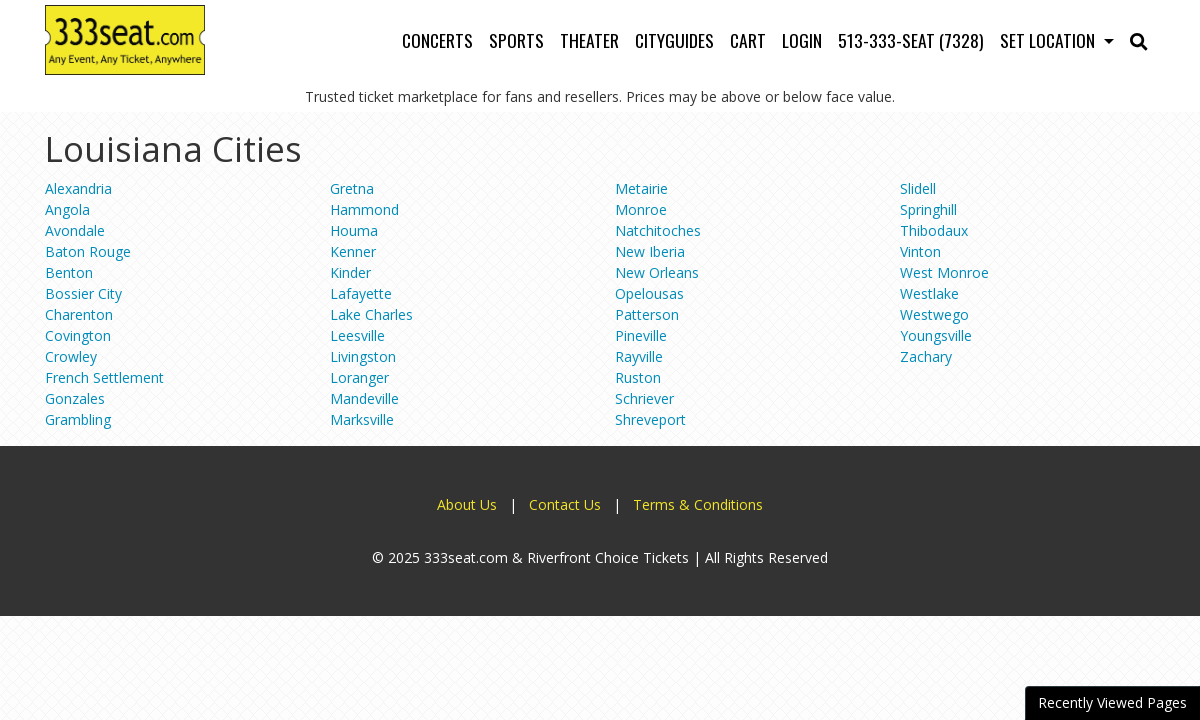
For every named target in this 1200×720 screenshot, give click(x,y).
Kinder (350, 272)
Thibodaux (934, 230)
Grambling (78, 419)
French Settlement (104, 377)
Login (802, 40)
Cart (748, 40)
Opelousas (649, 293)
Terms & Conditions (698, 504)
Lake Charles (371, 314)
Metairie (641, 188)
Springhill (928, 209)
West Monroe (944, 272)
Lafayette (361, 293)
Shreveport (650, 419)
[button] (1139, 40)
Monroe (641, 209)
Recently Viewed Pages (1112, 702)
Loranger (359, 377)
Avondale (75, 230)
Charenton (79, 314)
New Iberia (650, 251)
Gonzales (75, 398)
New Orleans (657, 272)
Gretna (352, 188)
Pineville (641, 335)
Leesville (357, 335)
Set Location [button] (1049, 40)
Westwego (934, 314)
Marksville (362, 419)
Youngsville (936, 335)
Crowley (71, 356)
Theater (589, 40)
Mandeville (364, 398)
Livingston (363, 356)
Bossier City (83, 293)
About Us (467, 504)
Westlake (929, 293)
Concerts (437, 40)
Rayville (639, 356)
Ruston (638, 377)
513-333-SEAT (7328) (911, 40)
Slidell (918, 188)
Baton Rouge (88, 251)
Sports (516, 40)
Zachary (926, 356)
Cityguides (674, 40)
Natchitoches (658, 230)
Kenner (353, 251)
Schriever (644, 398)
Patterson (647, 314)
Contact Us (565, 504)
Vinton (920, 251)
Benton (69, 272)
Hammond (364, 209)
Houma (354, 230)
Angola (67, 209)
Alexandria (78, 188)
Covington (78, 335)
